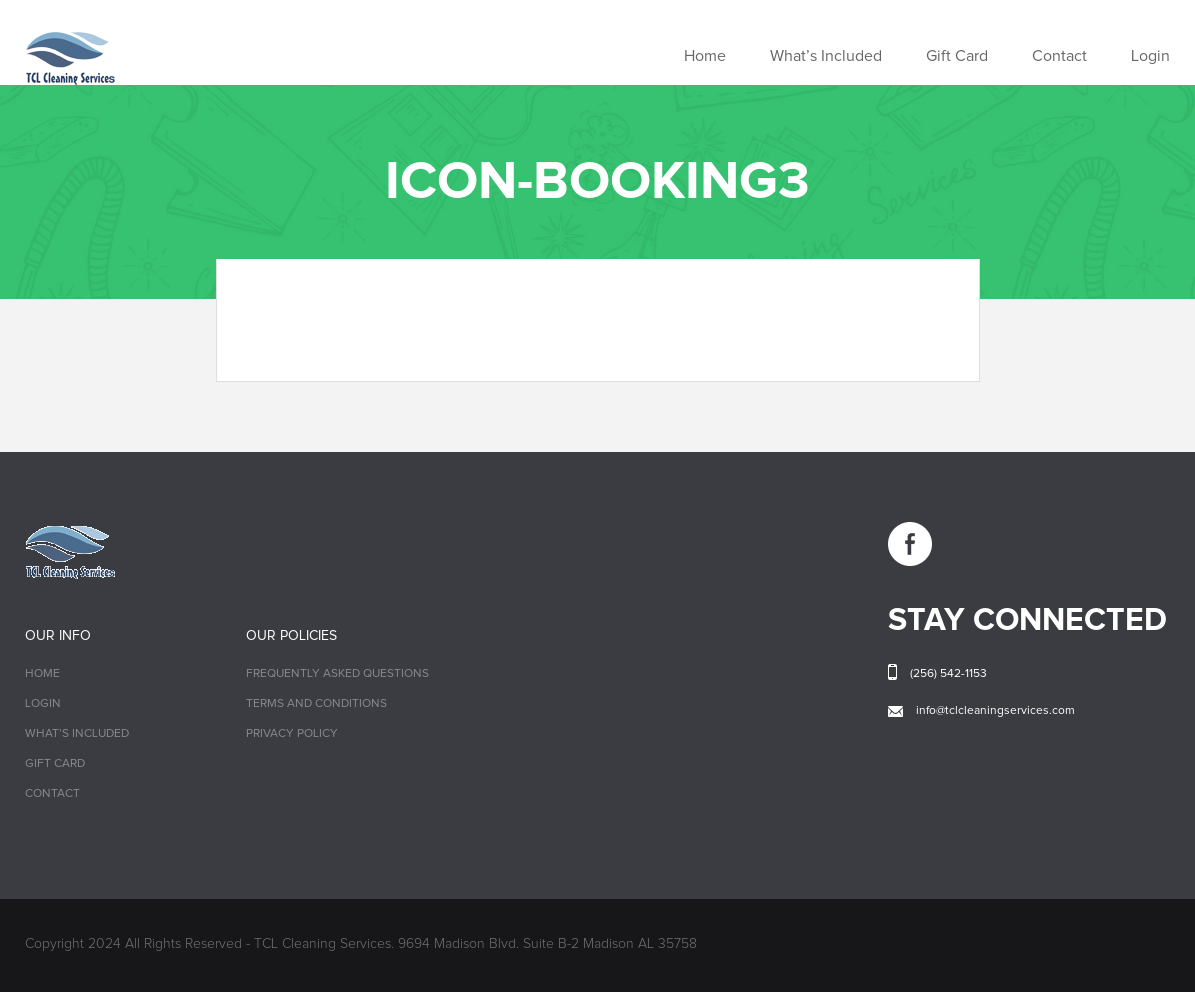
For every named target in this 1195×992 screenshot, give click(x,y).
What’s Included (826, 56)
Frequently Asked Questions (337, 674)
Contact (1059, 56)
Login (1150, 56)
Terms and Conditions (316, 704)
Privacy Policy (292, 734)
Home (705, 56)
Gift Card (957, 56)
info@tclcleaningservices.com (995, 711)
